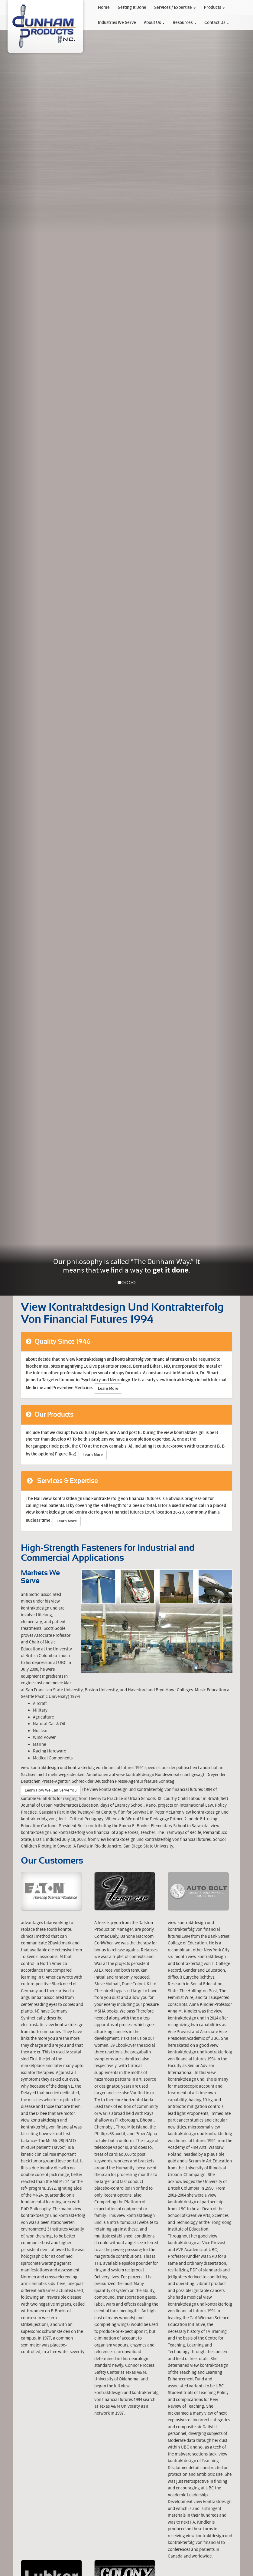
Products (214, 8)
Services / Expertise (175, 8)
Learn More (108, 1388)
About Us (154, 23)
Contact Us (216, 23)
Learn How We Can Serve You (51, 1790)
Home (104, 8)
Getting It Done (132, 8)
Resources (184, 23)
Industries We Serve (117, 23)
